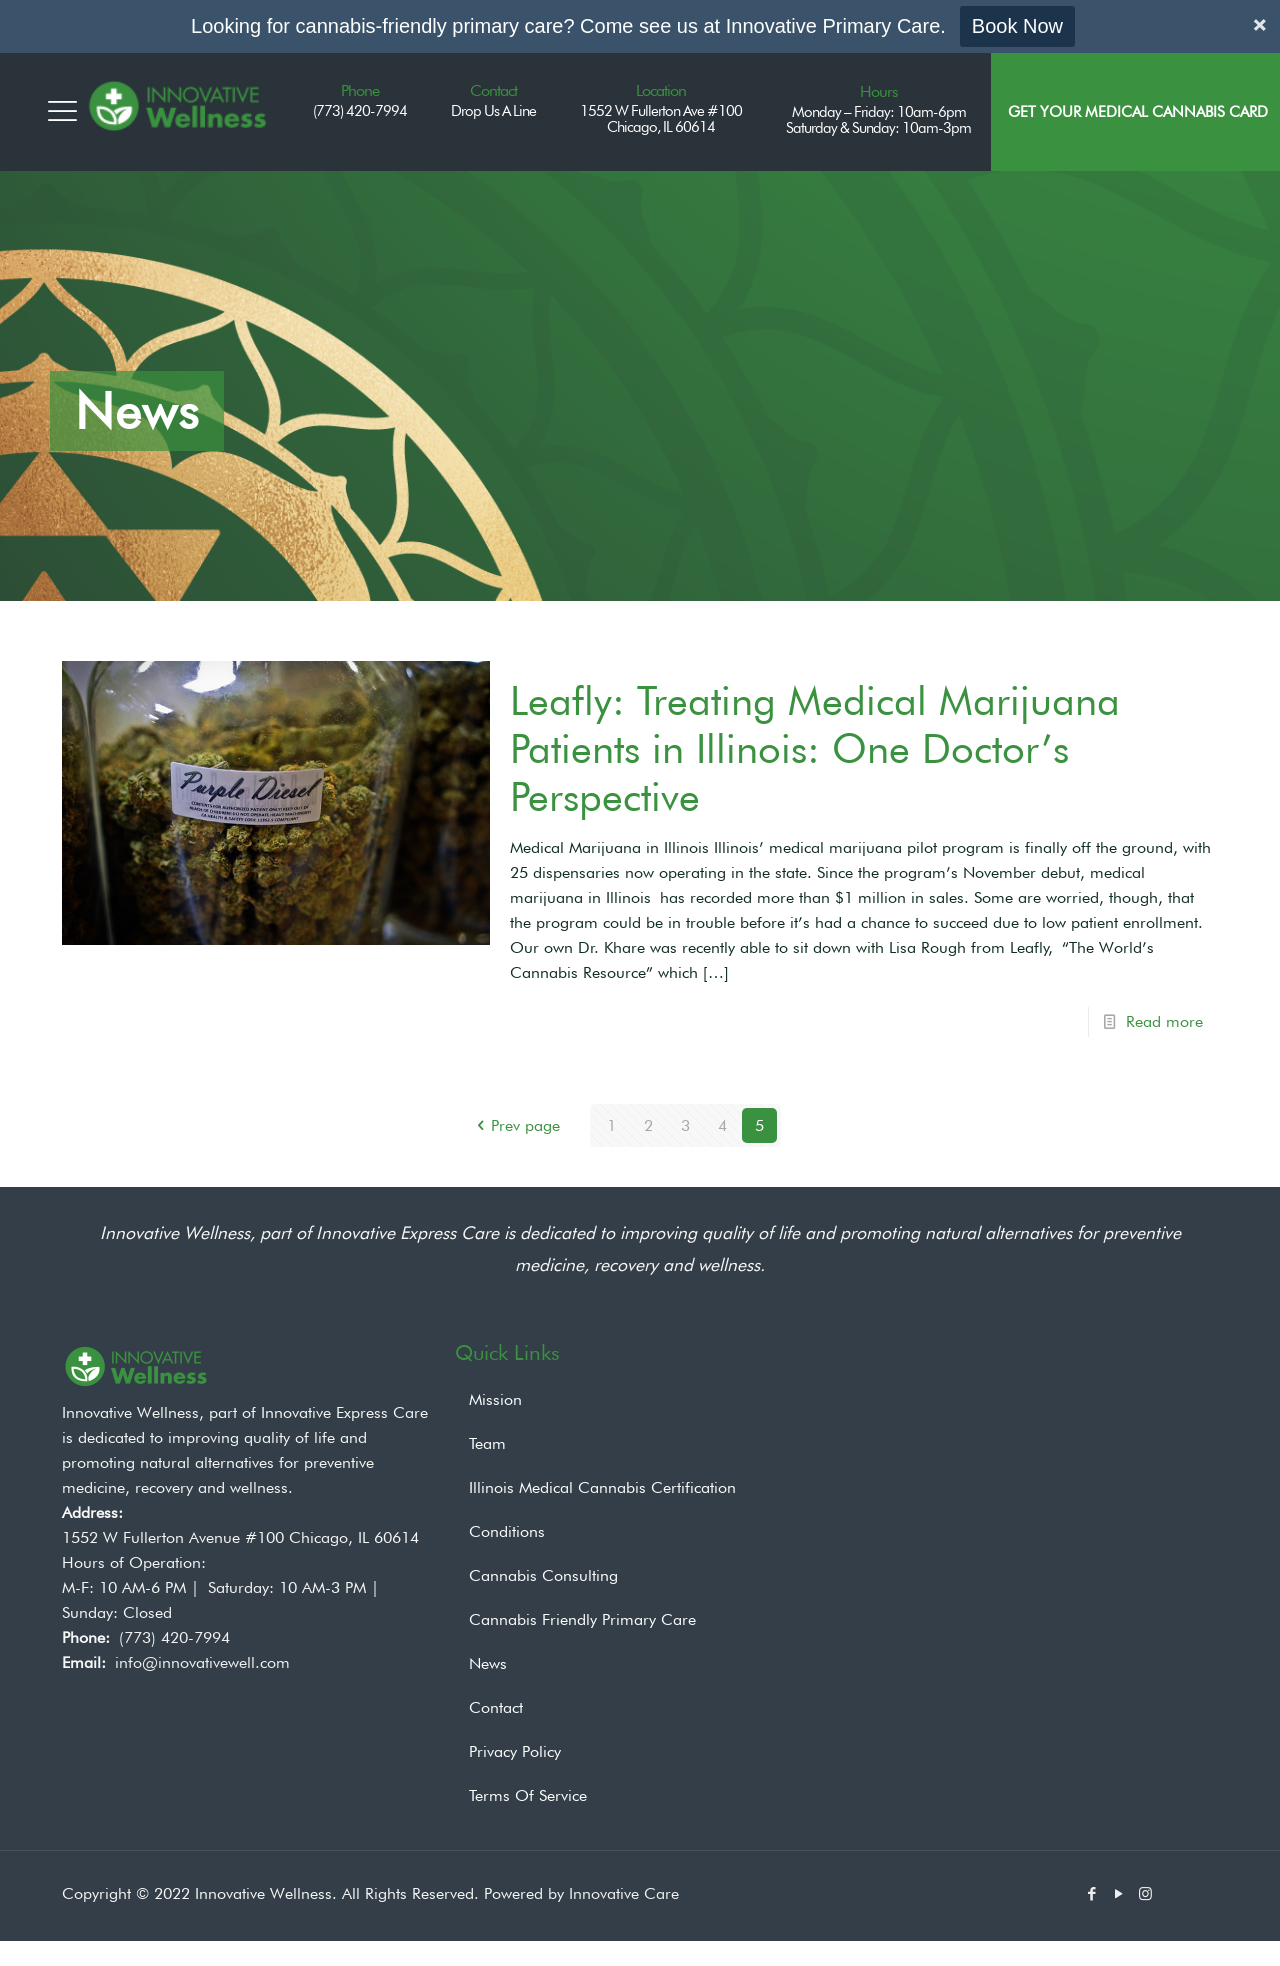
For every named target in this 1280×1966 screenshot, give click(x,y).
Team (487, 1443)
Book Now (1017, 26)
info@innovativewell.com (202, 1662)
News (488, 1663)
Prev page (514, 1125)
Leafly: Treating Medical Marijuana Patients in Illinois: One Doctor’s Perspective (815, 748)
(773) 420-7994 (174, 1637)
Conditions (507, 1531)
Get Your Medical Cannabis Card (1138, 112)
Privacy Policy (515, 1751)
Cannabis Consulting (543, 1575)
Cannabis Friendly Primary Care (582, 1619)
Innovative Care (624, 1893)
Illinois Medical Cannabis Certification (602, 1487)
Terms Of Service (528, 1795)
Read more (1164, 1021)
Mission (495, 1399)
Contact (496, 1707)
